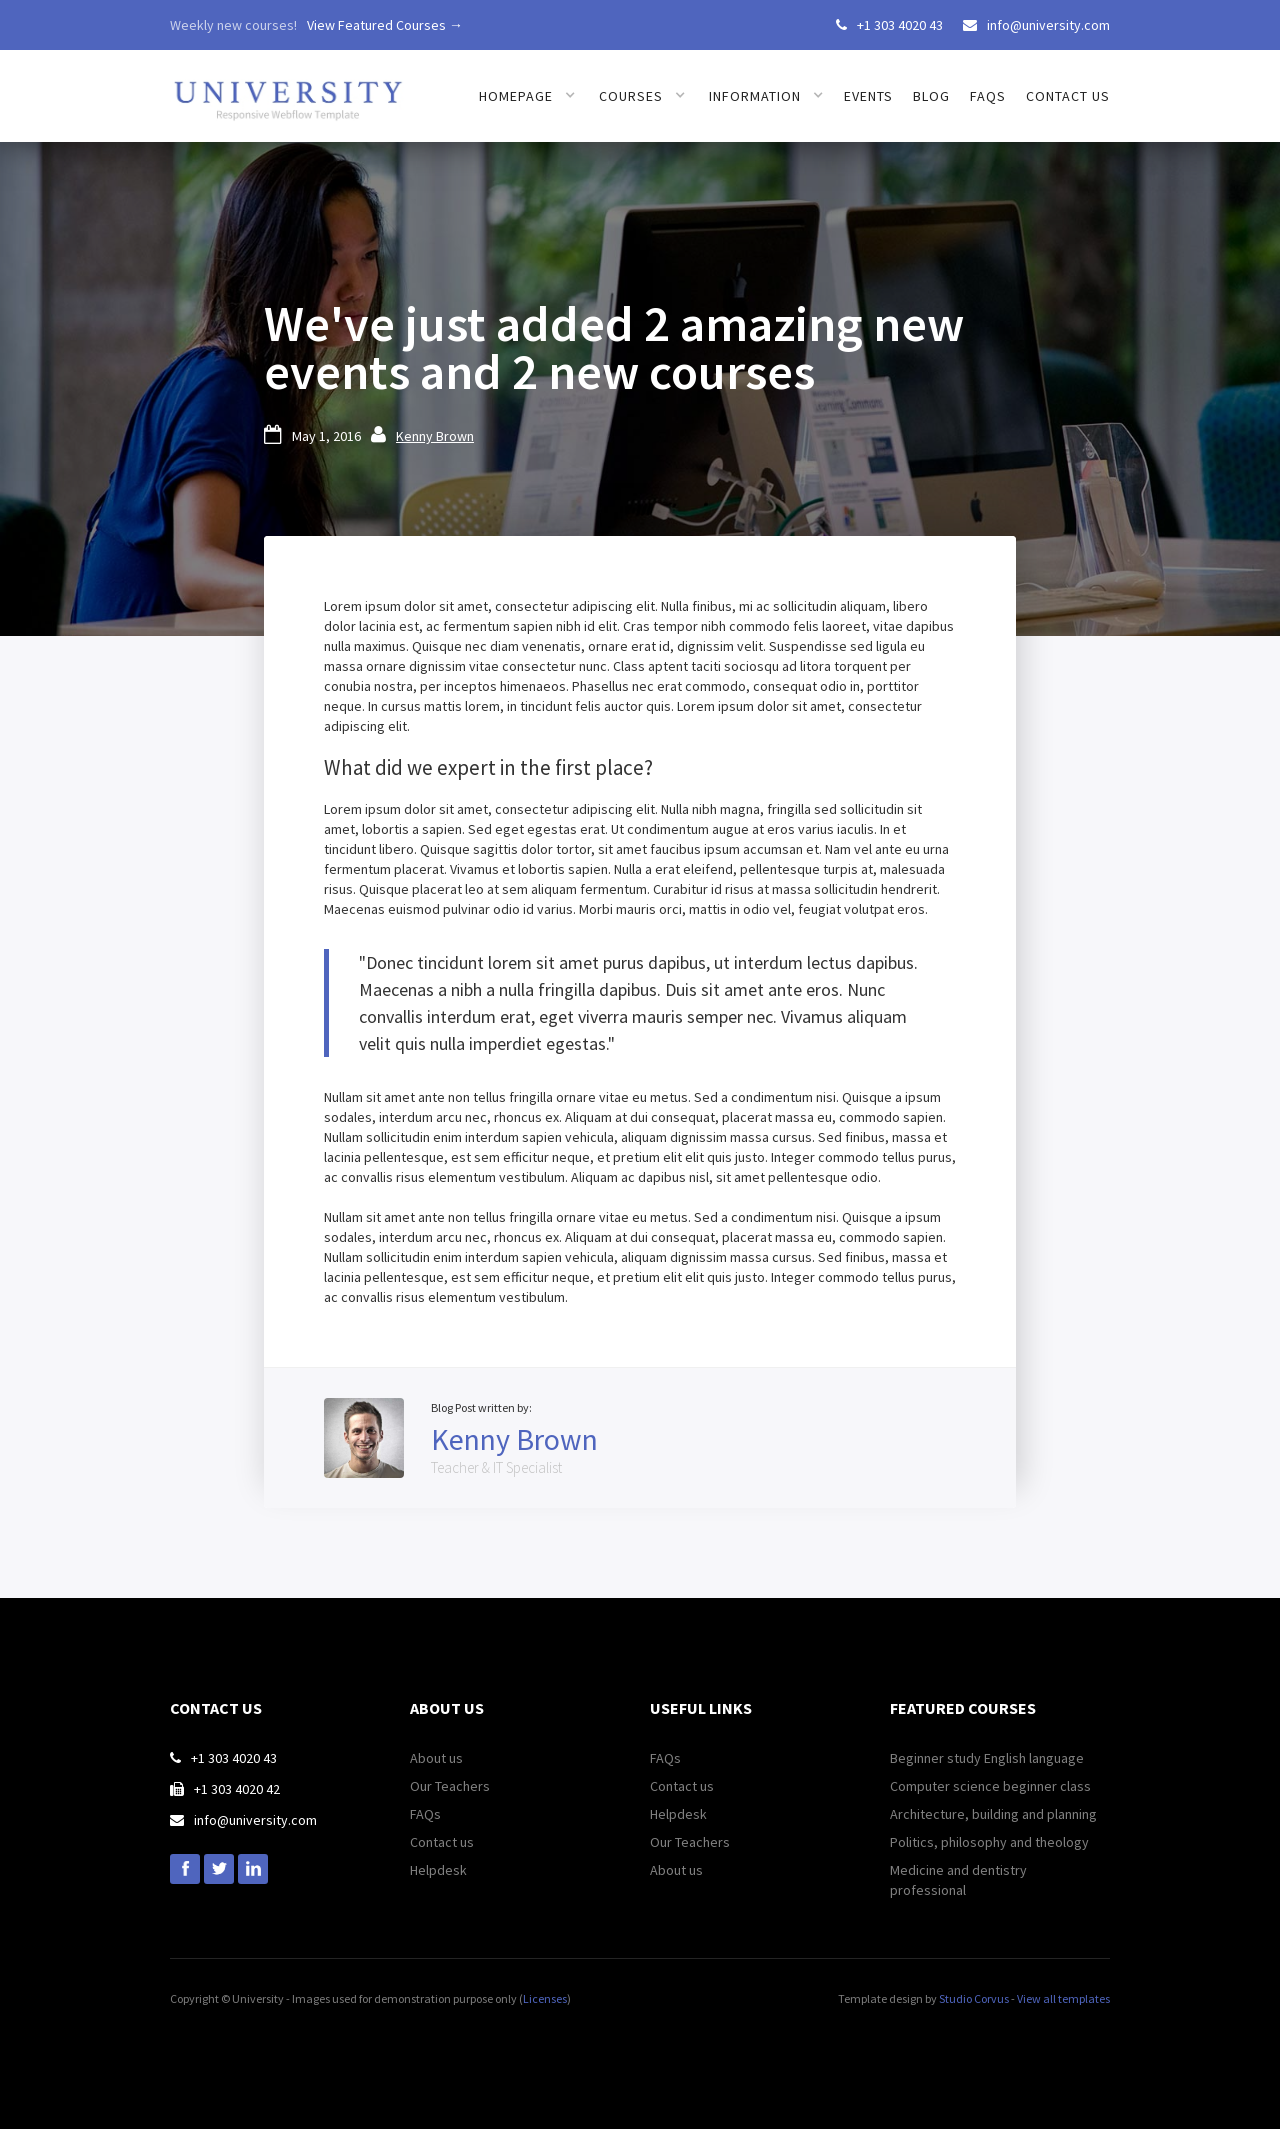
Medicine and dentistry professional (958, 1880)
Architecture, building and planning (993, 1814)
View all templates (1063, 1998)
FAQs (988, 96)
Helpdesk (438, 1870)
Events (868, 96)
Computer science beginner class (990, 1786)
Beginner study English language (987, 1758)
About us (436, 1758)
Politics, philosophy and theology (989, 1842)
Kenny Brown (435, 436)
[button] (527, 96)
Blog (931, 96)
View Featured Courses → (385, 25)
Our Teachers (450, 1786)
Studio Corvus (974, 1998)
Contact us (1068, 96)
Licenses (545, 1998)
